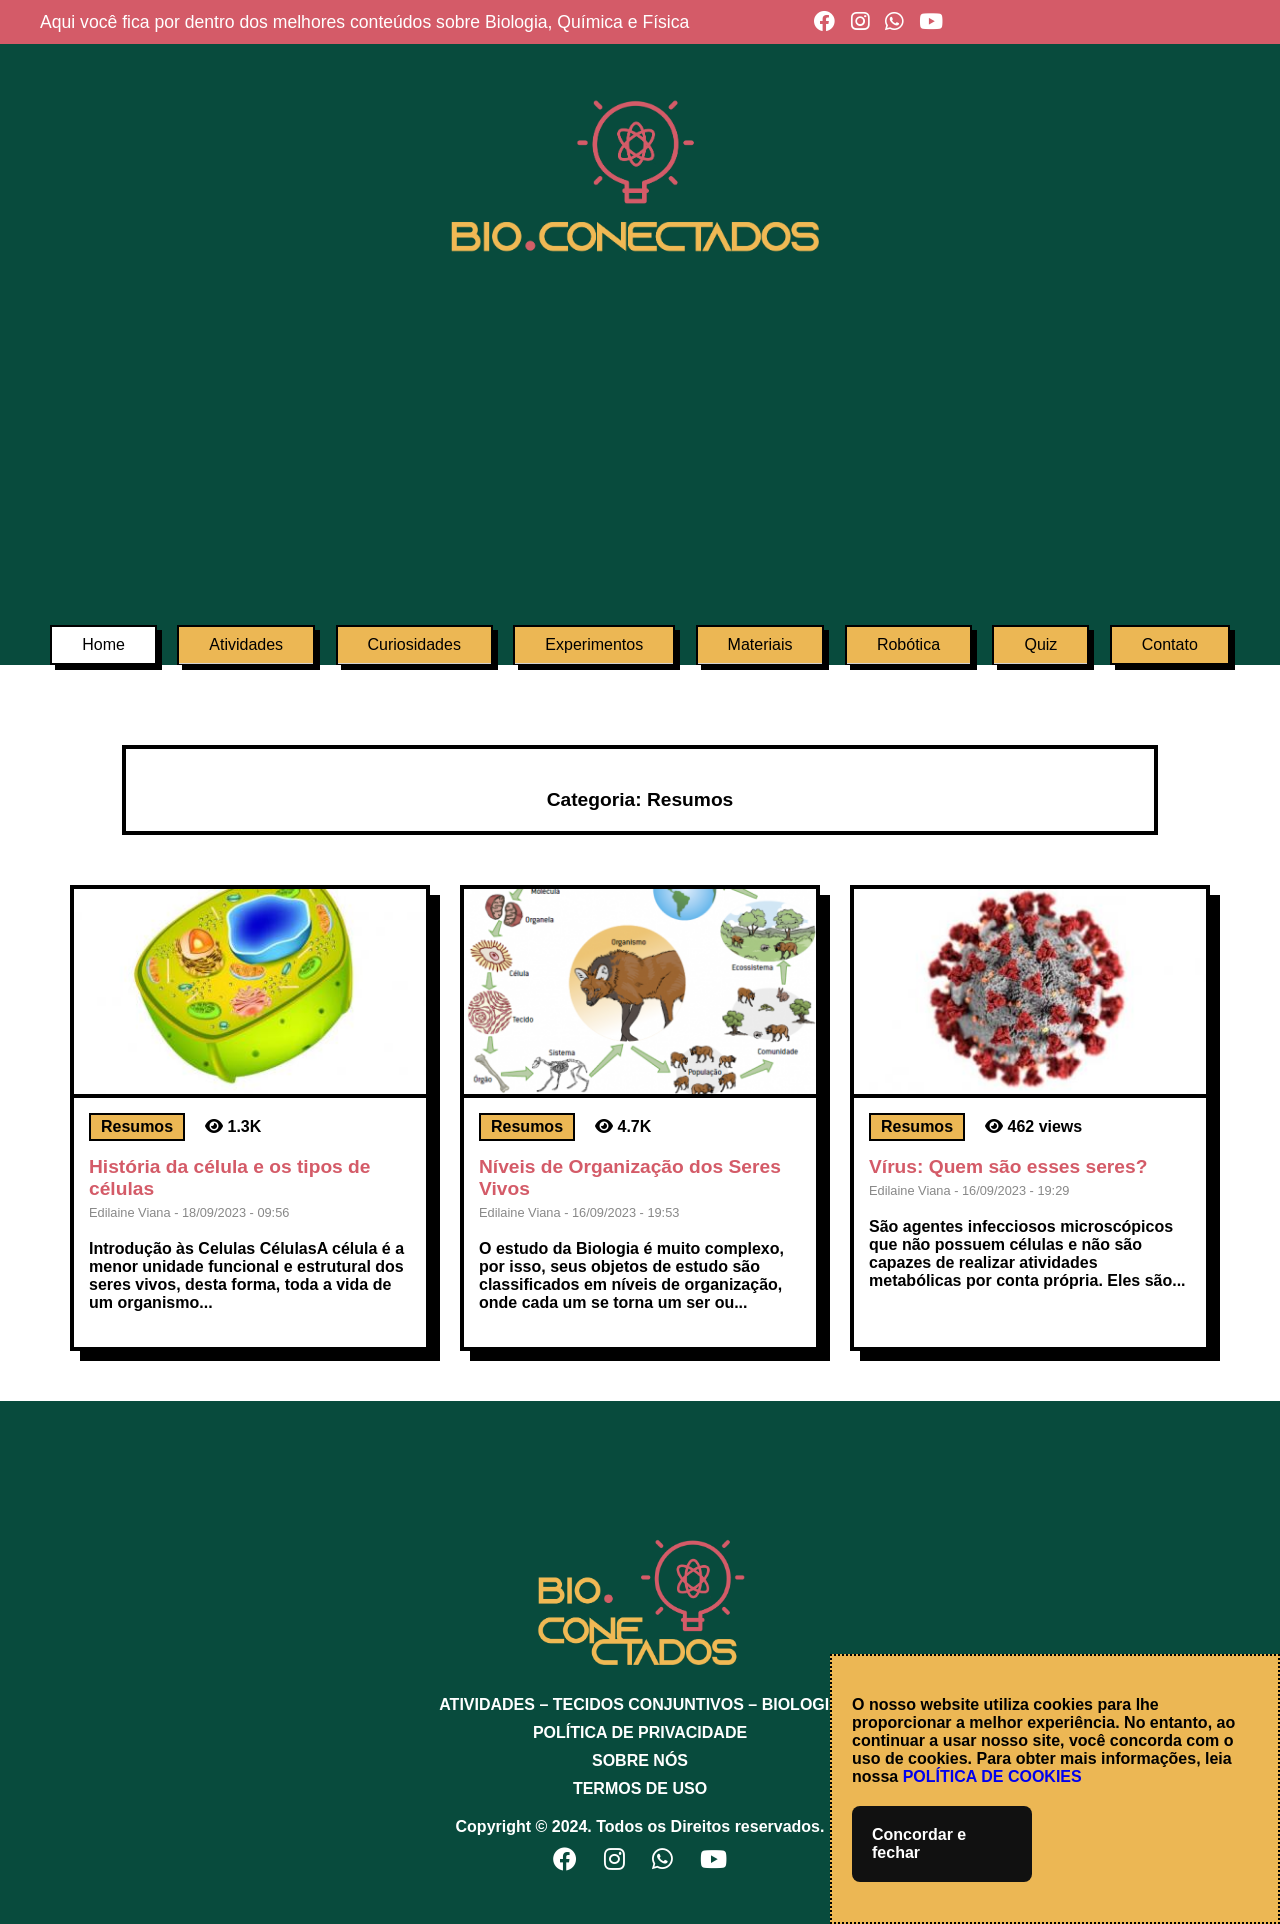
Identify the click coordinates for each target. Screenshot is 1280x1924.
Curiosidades (414, 644)
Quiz (1040, 644)
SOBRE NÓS (640, 1760)
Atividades (246, 644)
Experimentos (594, 644)
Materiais (760, 644)
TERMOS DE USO (640, 1788)
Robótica (908, 644)
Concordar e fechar (919, 1843)
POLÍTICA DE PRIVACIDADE (640, 1732)
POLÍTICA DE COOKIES (992, 1776)
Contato (1170, 644)
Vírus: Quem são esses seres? (1008, 1166)
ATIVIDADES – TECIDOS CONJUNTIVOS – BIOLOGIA (640, 1704)
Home (103, 644)
